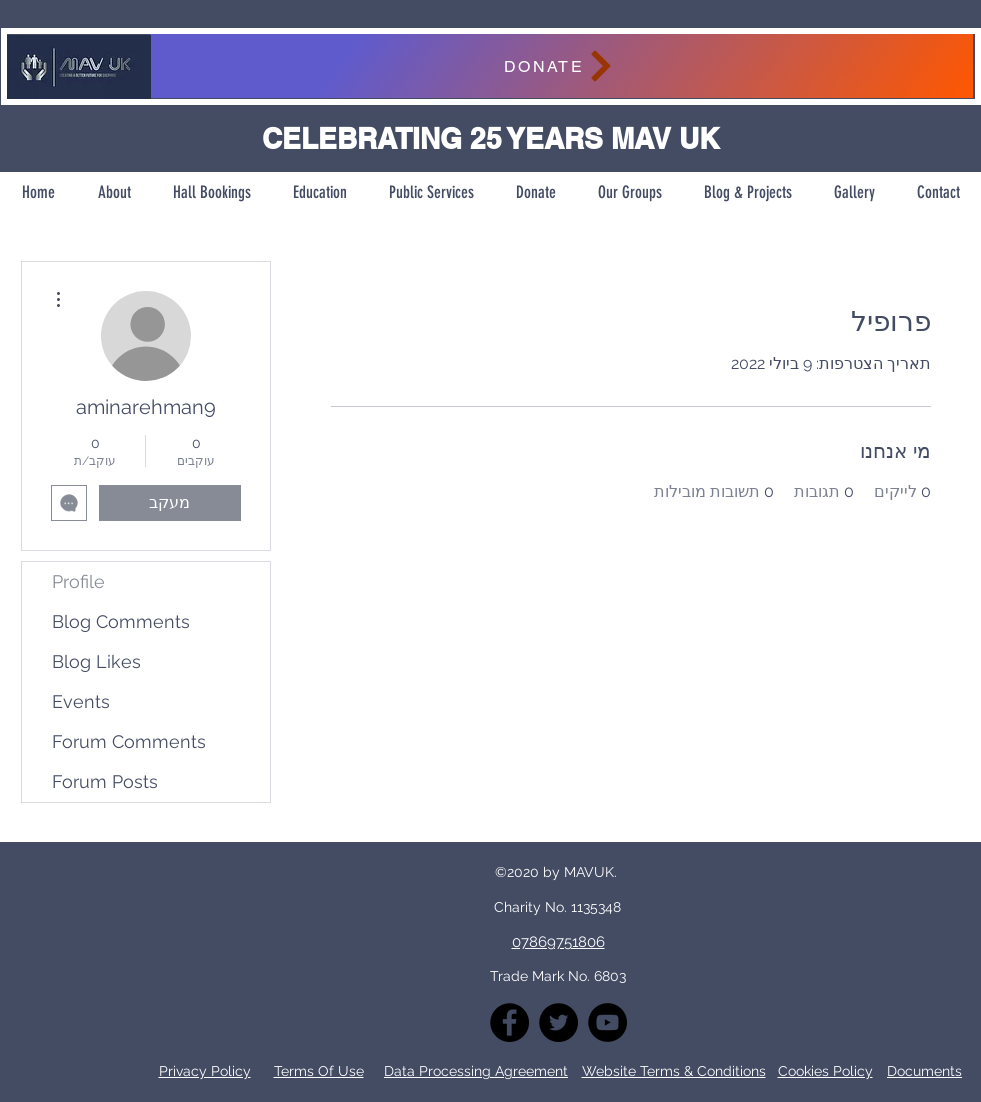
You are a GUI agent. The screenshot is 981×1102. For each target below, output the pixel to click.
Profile (78, 581)
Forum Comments (129, 741)
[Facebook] (509, 1022)
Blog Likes (96, 661)
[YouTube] (607, 1022)
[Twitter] (558, 1022)
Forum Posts (105, 781)
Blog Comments (121, 621)
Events (81, 701)
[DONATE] (561, 66)
